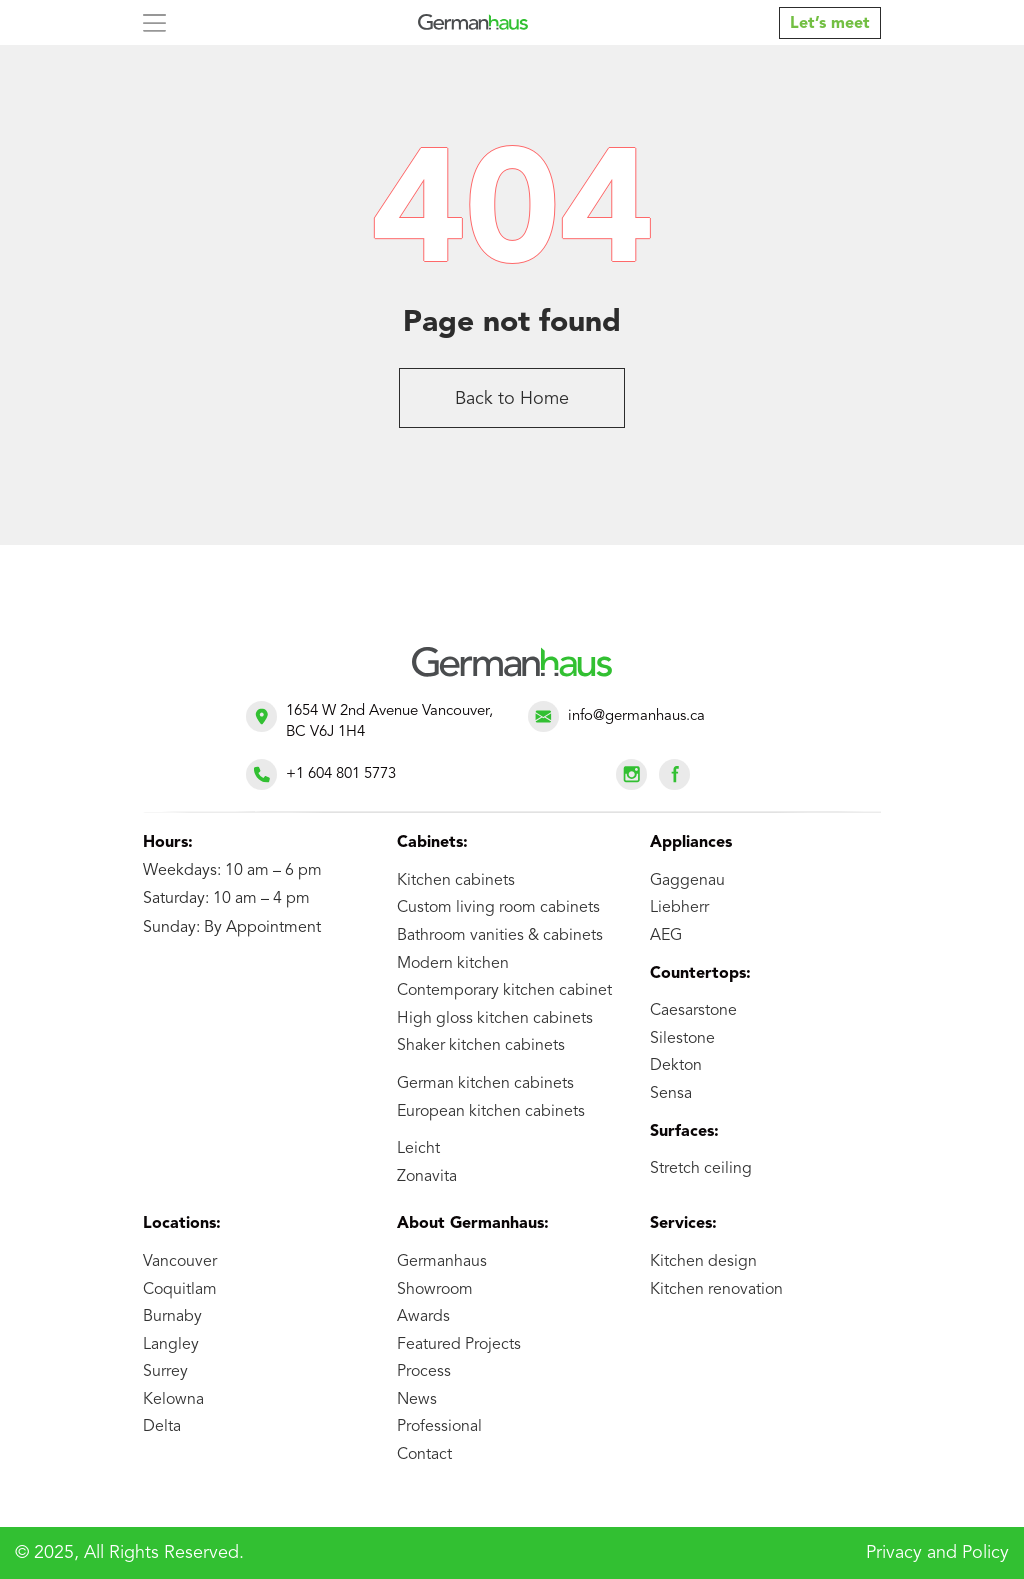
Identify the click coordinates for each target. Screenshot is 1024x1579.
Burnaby (172, 1317)
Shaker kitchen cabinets (481, 1046)
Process (424, 1372)
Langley (171, 1345)
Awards (423, 1317)
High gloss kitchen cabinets (495, 1019)
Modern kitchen (453, 964)
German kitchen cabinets (485, 1084)
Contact (424, 1455)
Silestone (682, 1039)
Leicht (418, 1149)
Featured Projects (459, 1345)
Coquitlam (180, 1290)
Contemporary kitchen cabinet (504, 991)
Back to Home (512, 399)
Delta (162, 1427)
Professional (439, 1427)
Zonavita (427, 1177)
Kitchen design (703, 1262)
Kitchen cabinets (456, 881)
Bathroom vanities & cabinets (500, 936)
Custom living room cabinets (498, 908)
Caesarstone (693, 1011)
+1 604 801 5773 (341, 774)
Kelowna (173, 1400)
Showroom (435, 1290)
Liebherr (679, 908)
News (417, 1400)
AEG (666, 936)
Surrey (165, 1372)
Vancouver (180, 1262)
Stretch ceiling (701, 1169)
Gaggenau (687, 881)
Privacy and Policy (937, 1553)
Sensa (671, 1094)
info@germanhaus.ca (636, 716)
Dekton (676, 1066)
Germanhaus (442, 1262)
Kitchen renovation (716, 1290)
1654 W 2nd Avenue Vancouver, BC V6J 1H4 (389, 722)
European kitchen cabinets (491, 1112)
